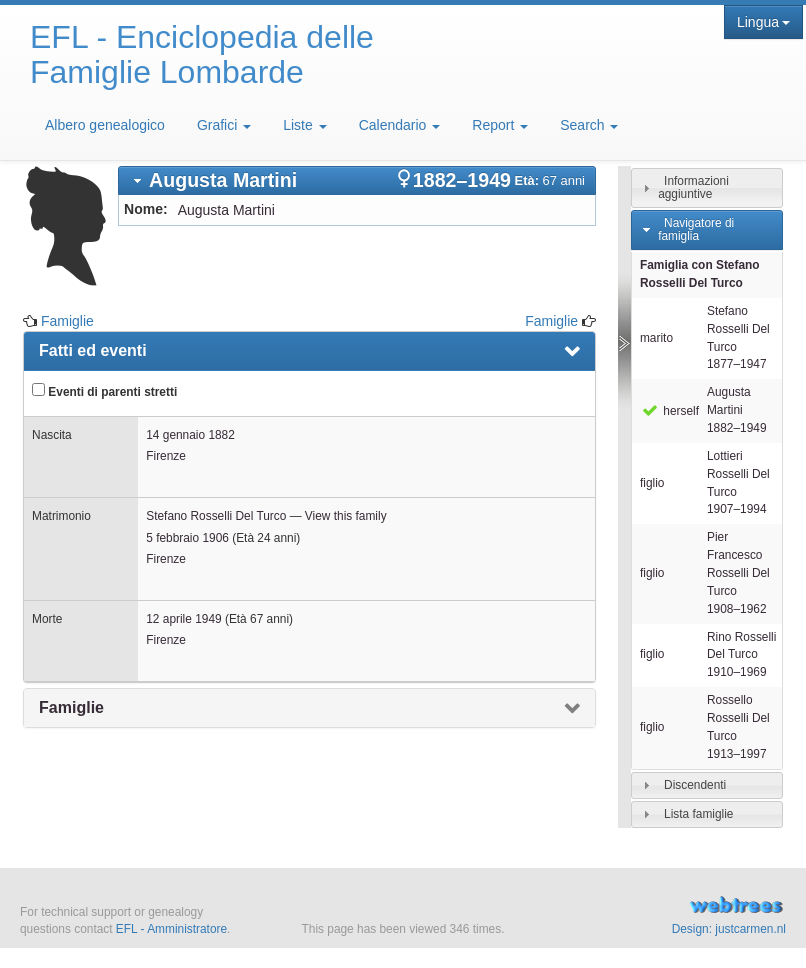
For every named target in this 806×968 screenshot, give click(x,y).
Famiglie (67, 321)
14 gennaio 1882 (190, 435)
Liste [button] (304, 125)
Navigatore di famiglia (696, 229)
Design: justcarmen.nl (729, 929)
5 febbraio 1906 (187, 538)
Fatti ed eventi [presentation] (93, 350)
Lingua (763, 22)
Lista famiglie (698, 814)
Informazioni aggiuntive (693, 187)
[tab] (357, 180)
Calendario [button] (400, 125)
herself (669, 411)
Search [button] (589, 125)
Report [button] (500, 125)
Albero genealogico (105, 125)
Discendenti (695, 785)
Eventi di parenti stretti (104, 391)
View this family (346, 516)
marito (656, 338)
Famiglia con (700, 274)
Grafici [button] (224, 125)
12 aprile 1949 (183, 619)
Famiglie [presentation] (71, 707)
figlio (652, 483)
